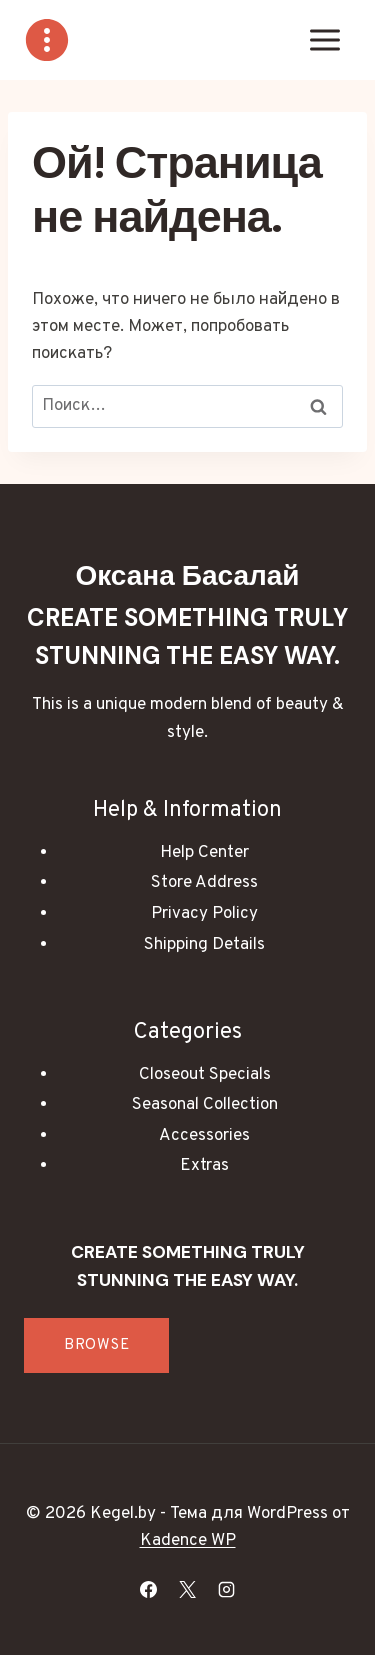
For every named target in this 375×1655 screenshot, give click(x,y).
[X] (188, 1589)
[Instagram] (227, 1589)
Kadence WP (188, 1541)
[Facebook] (148, 1589)
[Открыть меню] (324, 39)
